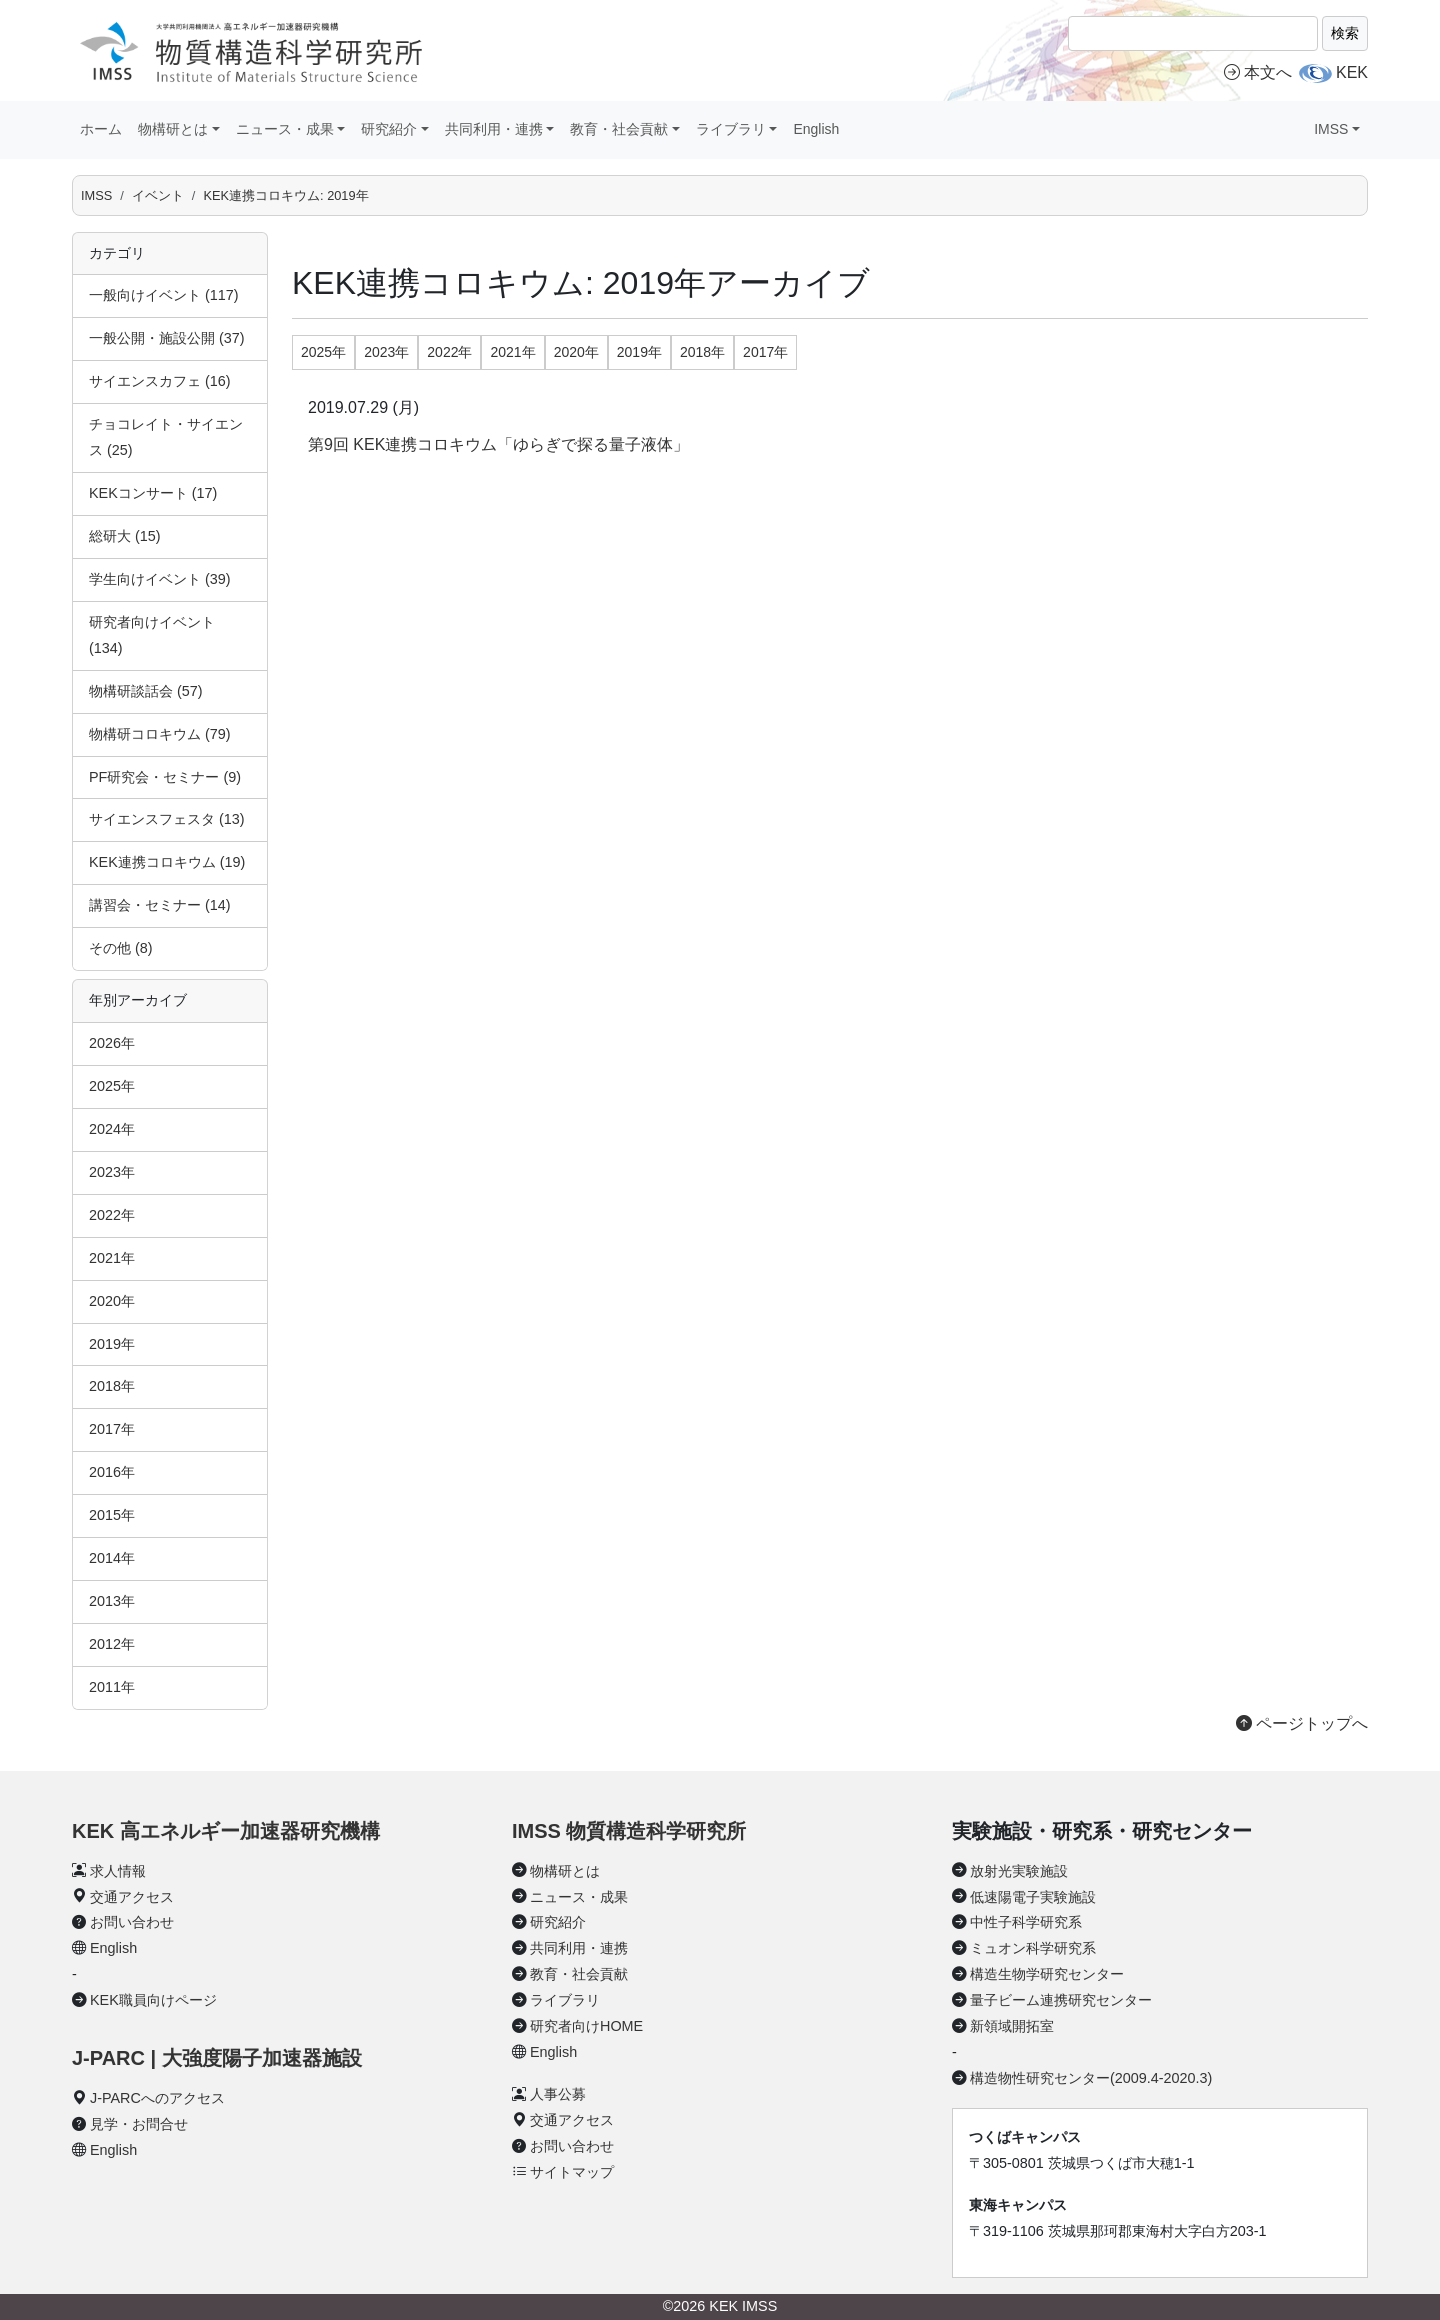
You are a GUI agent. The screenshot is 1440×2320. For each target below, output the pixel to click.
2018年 (112, 1386)
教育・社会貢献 (579, 1974)
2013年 (112, 1601)
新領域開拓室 (1012, 2026)
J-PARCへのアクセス (157, 2098)
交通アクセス (132, 1897)
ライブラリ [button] (731, 129)
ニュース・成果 (579, 1897)
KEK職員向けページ (153, 2000)
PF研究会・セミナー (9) (165, 777)
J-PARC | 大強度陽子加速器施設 (217, 2058)
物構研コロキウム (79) (160, 734)
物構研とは (565, 1871)
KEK (1352, 72)
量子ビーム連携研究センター (1061, 2000)
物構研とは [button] (173, 129)
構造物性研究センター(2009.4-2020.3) (1091, 2078)
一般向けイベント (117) (164, 295)
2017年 (112, 1429)
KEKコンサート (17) (153, 493)
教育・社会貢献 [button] (619, 129)
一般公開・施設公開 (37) (167, 338)
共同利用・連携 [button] (494, 129)
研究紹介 (558, 1922)
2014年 (112, 1558)
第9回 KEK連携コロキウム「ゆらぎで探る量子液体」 (498, 444)
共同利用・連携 (579, 1948)
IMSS (96, 195)
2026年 (112, 1043)
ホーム (101, 129)
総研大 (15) (125, 536)
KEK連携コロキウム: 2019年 (285, 195)
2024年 (112, 1129)
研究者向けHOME (586, 2026)
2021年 (112, 1258)
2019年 (112, 1344)
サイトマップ (572, 2172)
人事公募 (558, 2094)
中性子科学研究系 (1026, 1922)
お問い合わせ (132, 1922)
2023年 (112, 1172)
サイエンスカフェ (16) (160, 381)
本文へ (1258, 72)
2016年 (112, 1472)
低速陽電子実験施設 (1033, 1897)
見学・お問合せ (139, 2124)
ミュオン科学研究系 (1033, 1948)
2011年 (112, 1687)
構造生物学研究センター (1047, 1974)
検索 (1345, 33)
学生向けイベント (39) (160, 579)
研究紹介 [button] (389, 129)
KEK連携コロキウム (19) (167, 862)
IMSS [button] (1331, 129)
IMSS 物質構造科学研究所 (629, 1831)
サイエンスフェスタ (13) (167, 819)
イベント (158, 195)
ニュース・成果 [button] (285, 129)
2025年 (112, 1086)
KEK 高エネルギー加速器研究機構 (226, 1831)
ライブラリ (565, 2000)
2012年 (112, 1644)
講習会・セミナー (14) (160, 905)
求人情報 (118, 1871)
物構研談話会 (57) (146, 691)
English (816, 129)
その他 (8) (121, 948)
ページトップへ (1302, 1723)
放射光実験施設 (1019, 1871)
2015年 (112, 1515)
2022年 (112, 1215)
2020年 (112, 1301)
